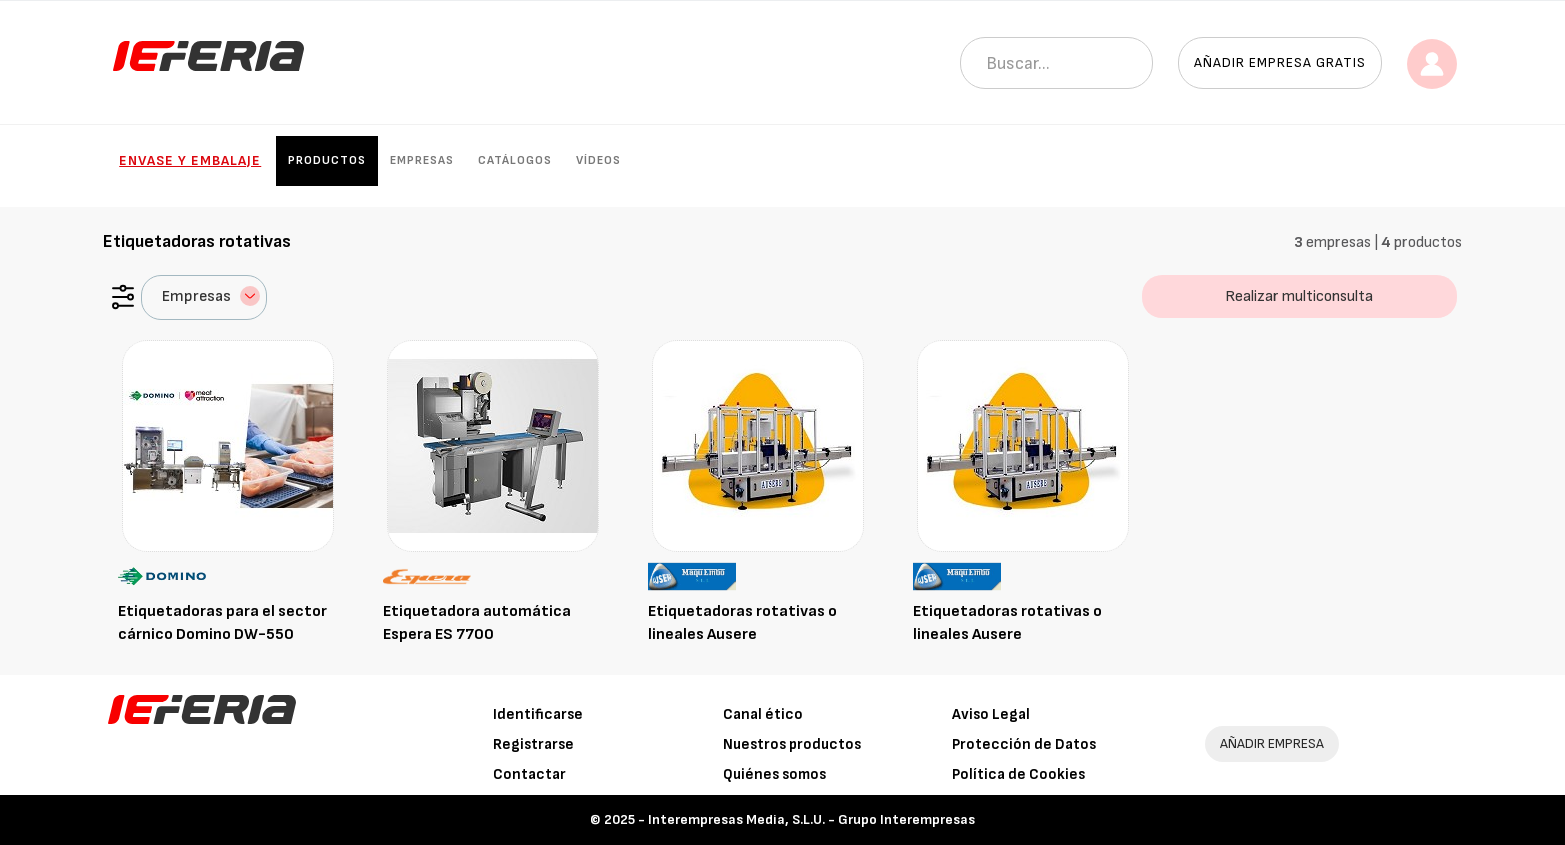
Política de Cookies (1018, 774)
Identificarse (538, 714)
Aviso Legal (991, 714)
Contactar (529, 774)
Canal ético (763, 714)
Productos (327, 160)
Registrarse (533, 744)
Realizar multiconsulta (1299, 296)
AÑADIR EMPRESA (1272, 743)
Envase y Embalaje (190, 160)
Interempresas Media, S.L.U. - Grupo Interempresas (811, 819)
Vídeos (598, 160)
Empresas (422, 160)
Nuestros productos (792, 744)
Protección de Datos (1024, 744)
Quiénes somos (774, 774)
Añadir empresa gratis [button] (1280, 62)
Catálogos (515, 160)
